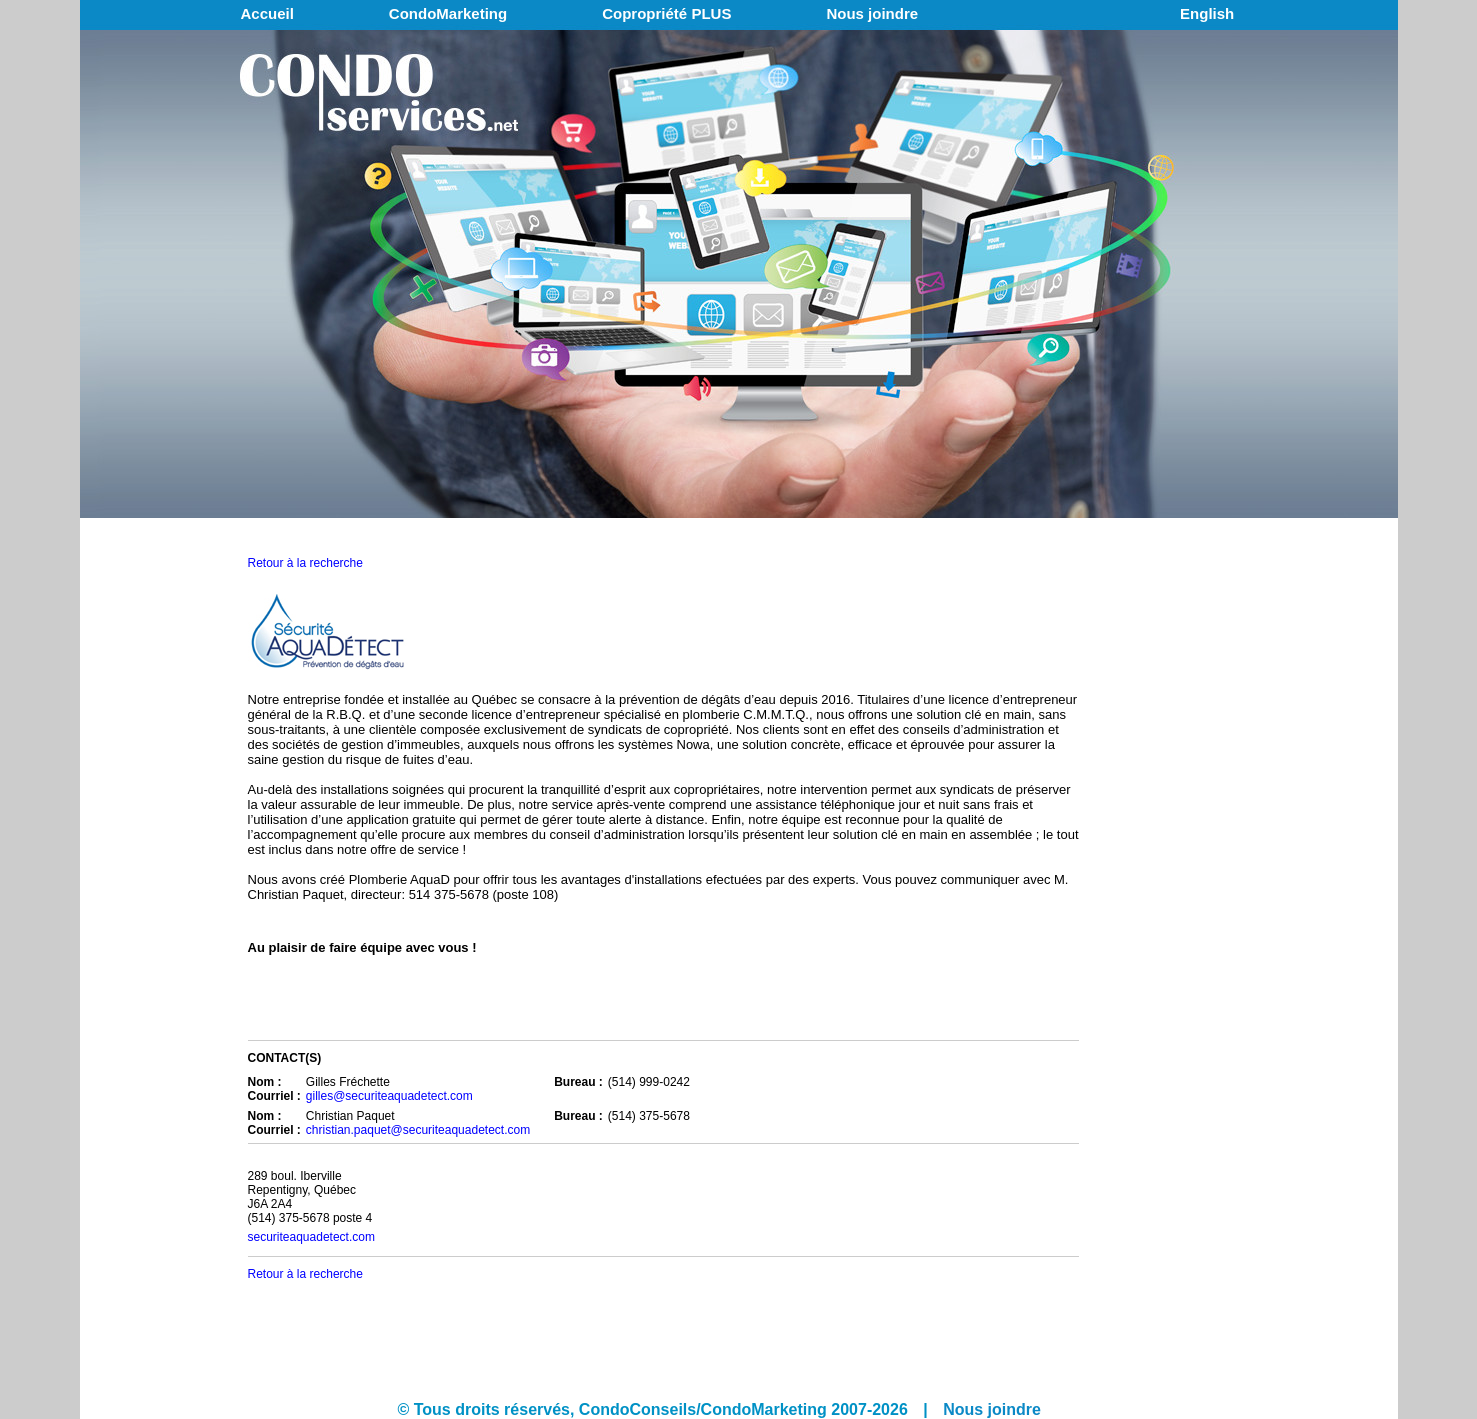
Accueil (267, 13)
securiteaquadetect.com (311, 1237)
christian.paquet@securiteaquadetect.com (418, 1130)
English (1207, 13)
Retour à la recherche (305, 563)
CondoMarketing (448, 13)
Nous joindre (872, 13)
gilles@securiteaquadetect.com (389, 1096)
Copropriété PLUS (666, 13)
